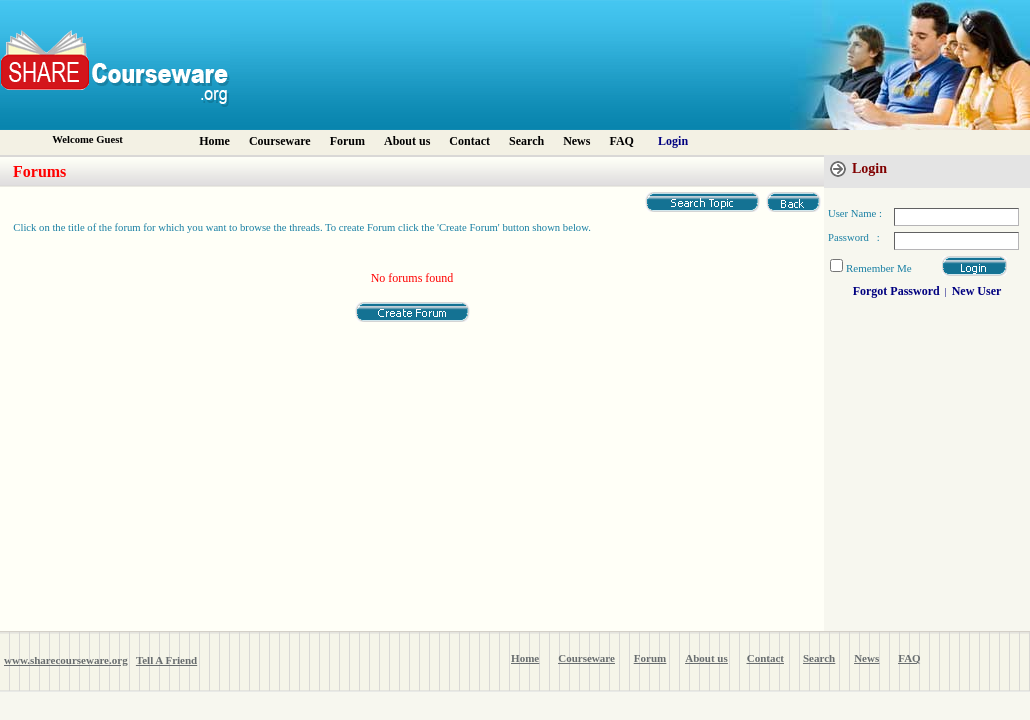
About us (407, 141)
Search (526, 141)
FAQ (621, 141)
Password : (854, 237)
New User (977, 291)
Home (214, 141)
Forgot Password (896, 291)
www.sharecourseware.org (66, 660)
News (576, 141)
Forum (347, 141)
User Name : (855, 213)
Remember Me (879, 268)
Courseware (280, 141)
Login (673, 141)
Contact (469, 141)
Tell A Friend (166, 660)
